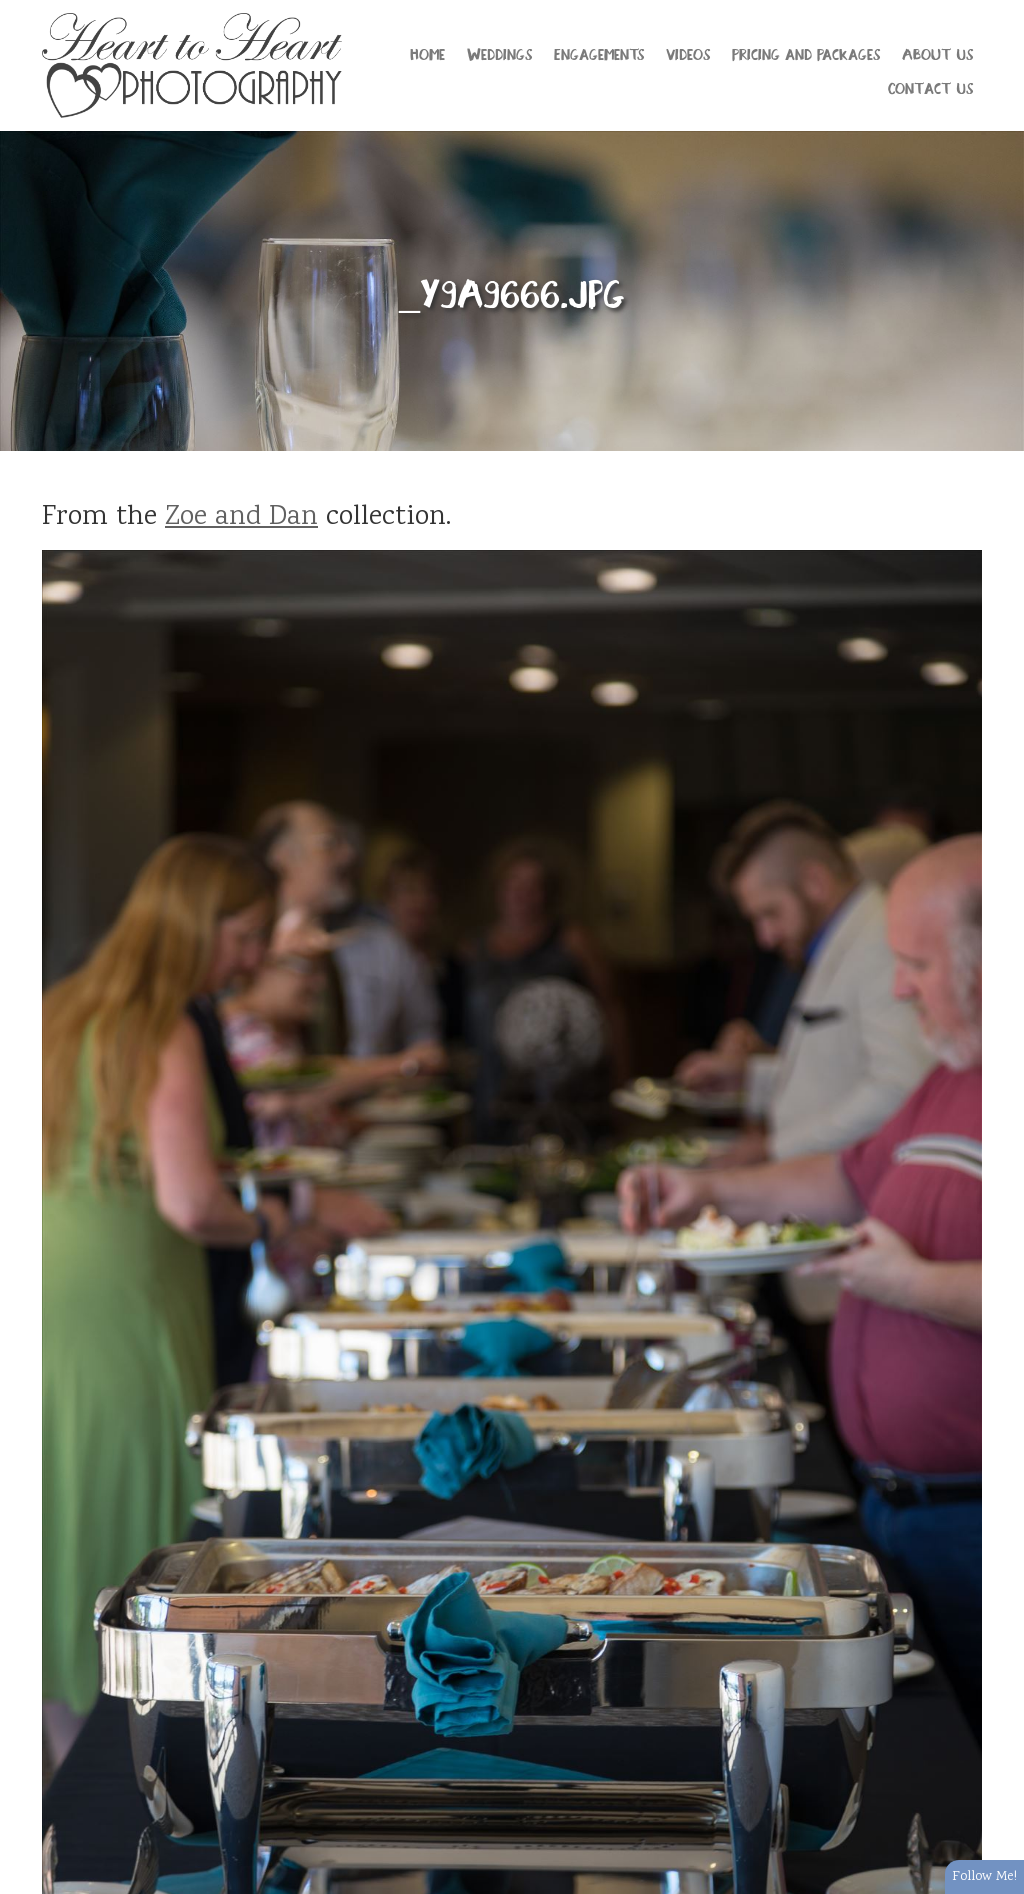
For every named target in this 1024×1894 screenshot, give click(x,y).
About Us (937, 53)
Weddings (499, 53)
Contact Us (930, 87)
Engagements (599, 53)
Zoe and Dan (241, 518)
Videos (688, 53)
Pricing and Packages (806, 53)
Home (427, 53)
